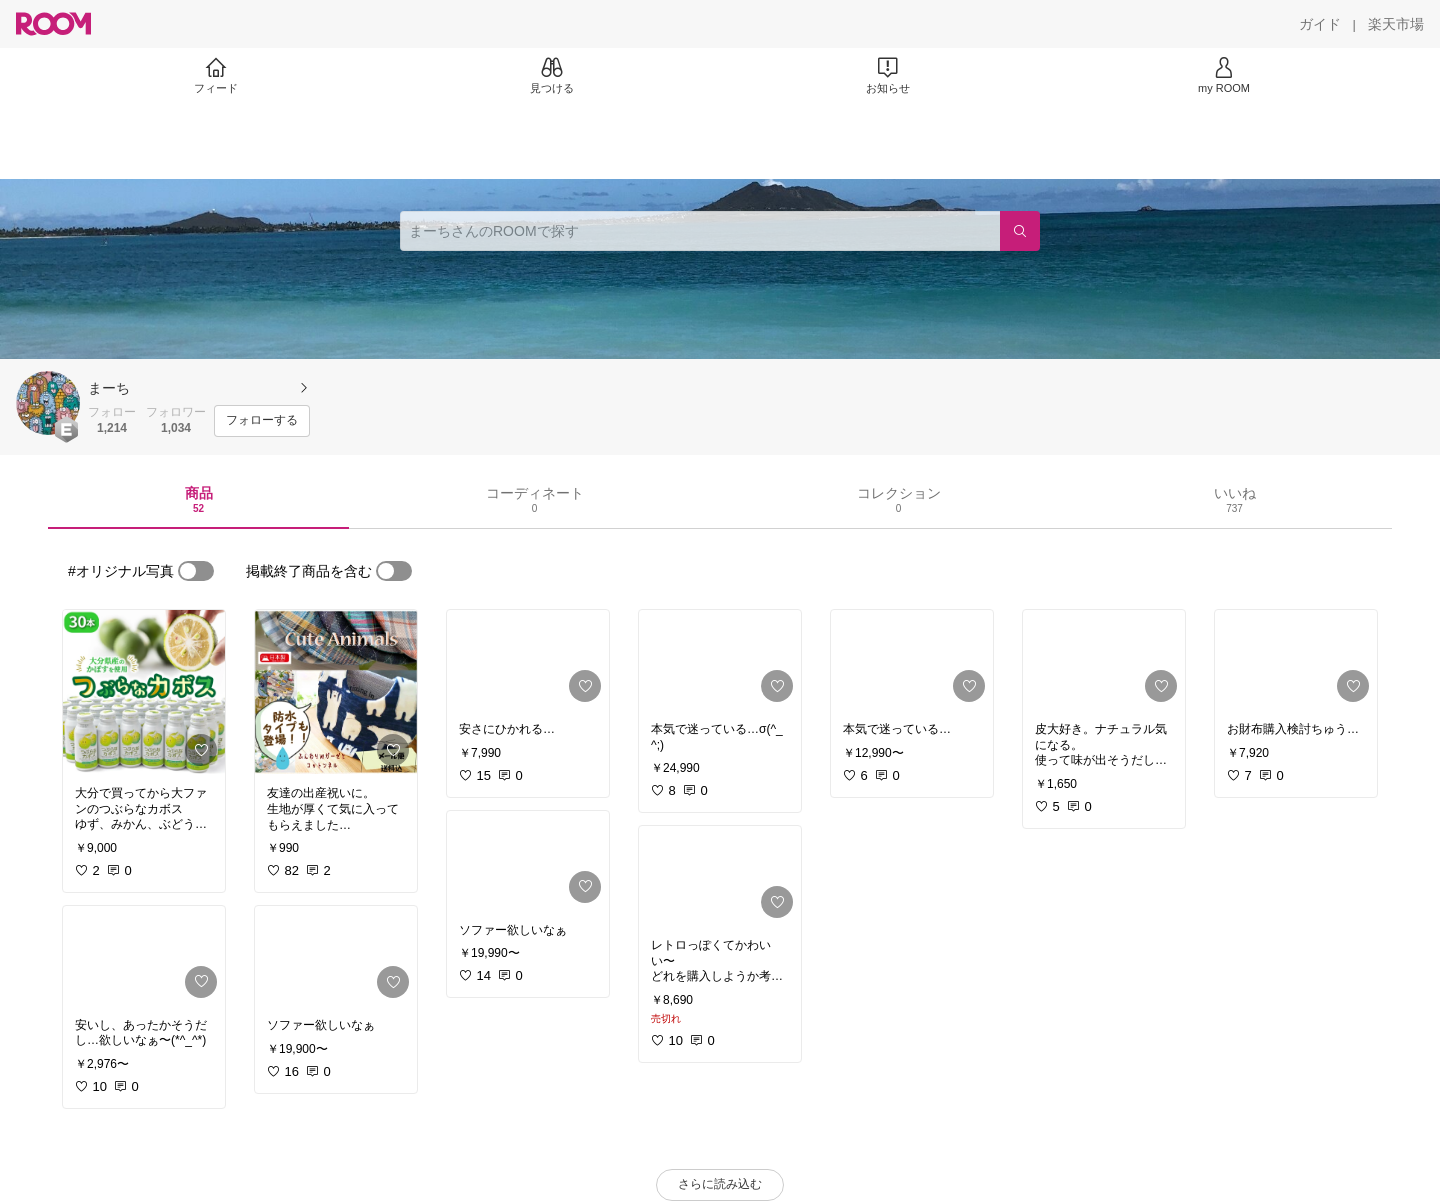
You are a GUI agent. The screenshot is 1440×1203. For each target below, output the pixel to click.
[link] (144, 692)
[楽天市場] (1396, 24)
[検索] (1020, 231)
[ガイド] (1320, 24)
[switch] (196, 571)
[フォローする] (262, 421)
